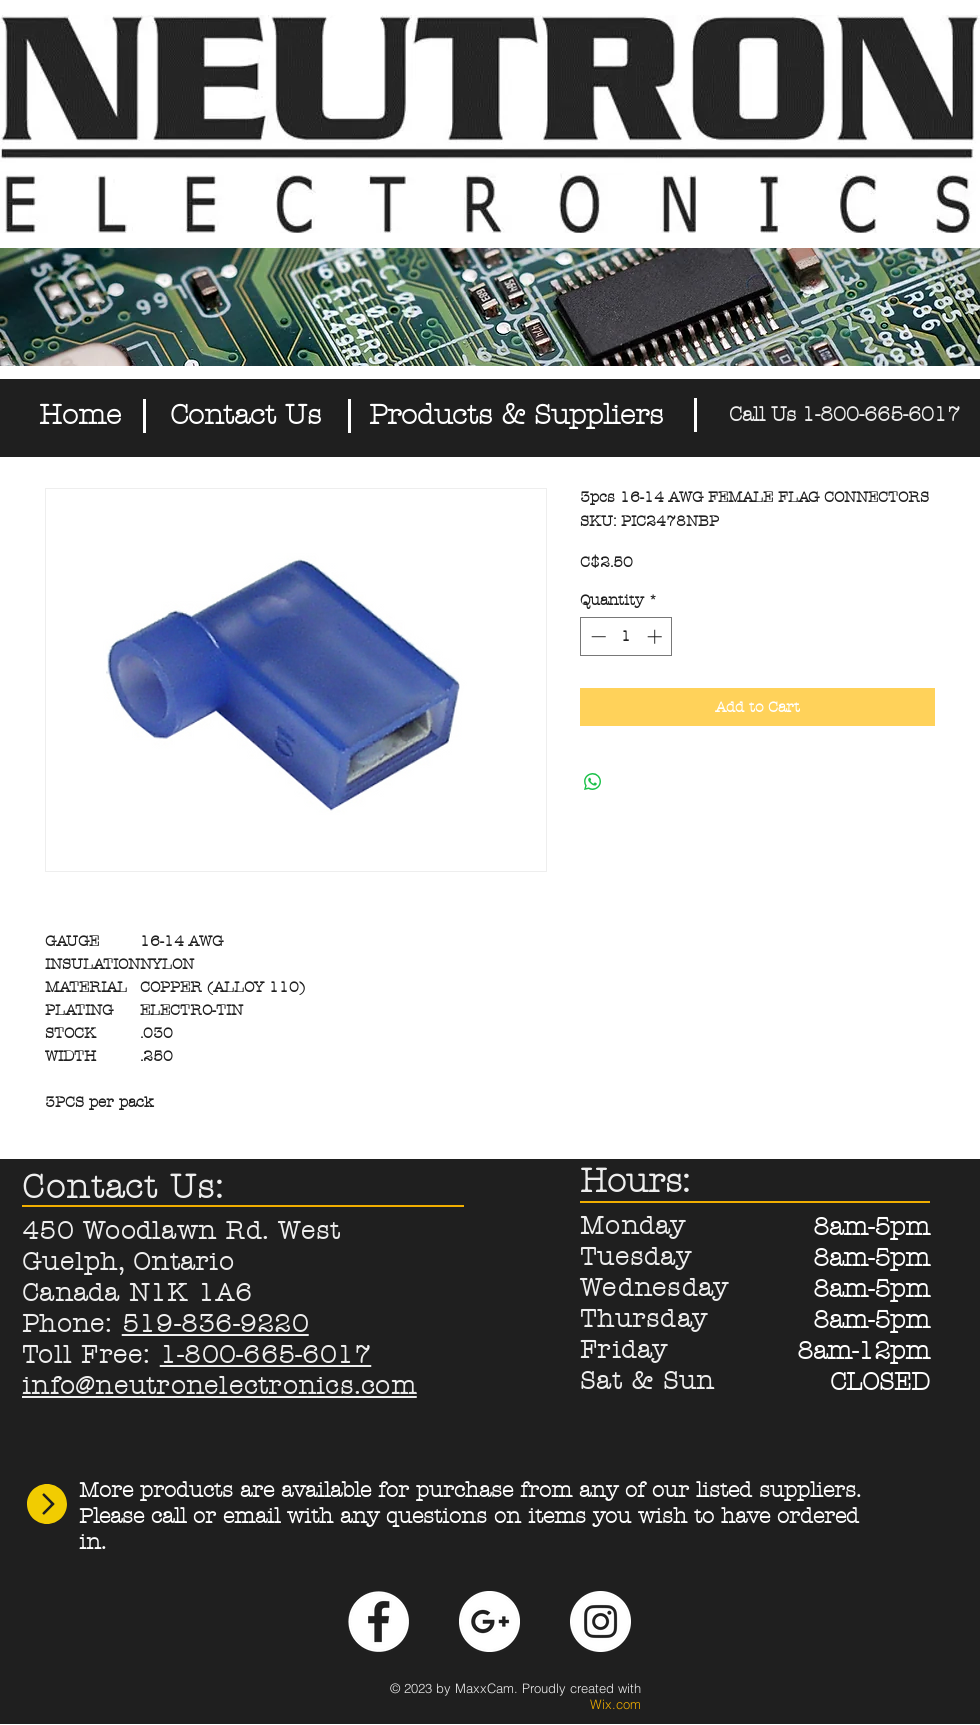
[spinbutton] (626, 636)
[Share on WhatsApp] (593, 782)
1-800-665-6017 (266, 1355)
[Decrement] (596, 636)
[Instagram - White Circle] (600, 1621)
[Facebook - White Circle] (378, 1621)
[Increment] (656, 636)
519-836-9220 (215, 1324)
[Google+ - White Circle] (489, 1621)
